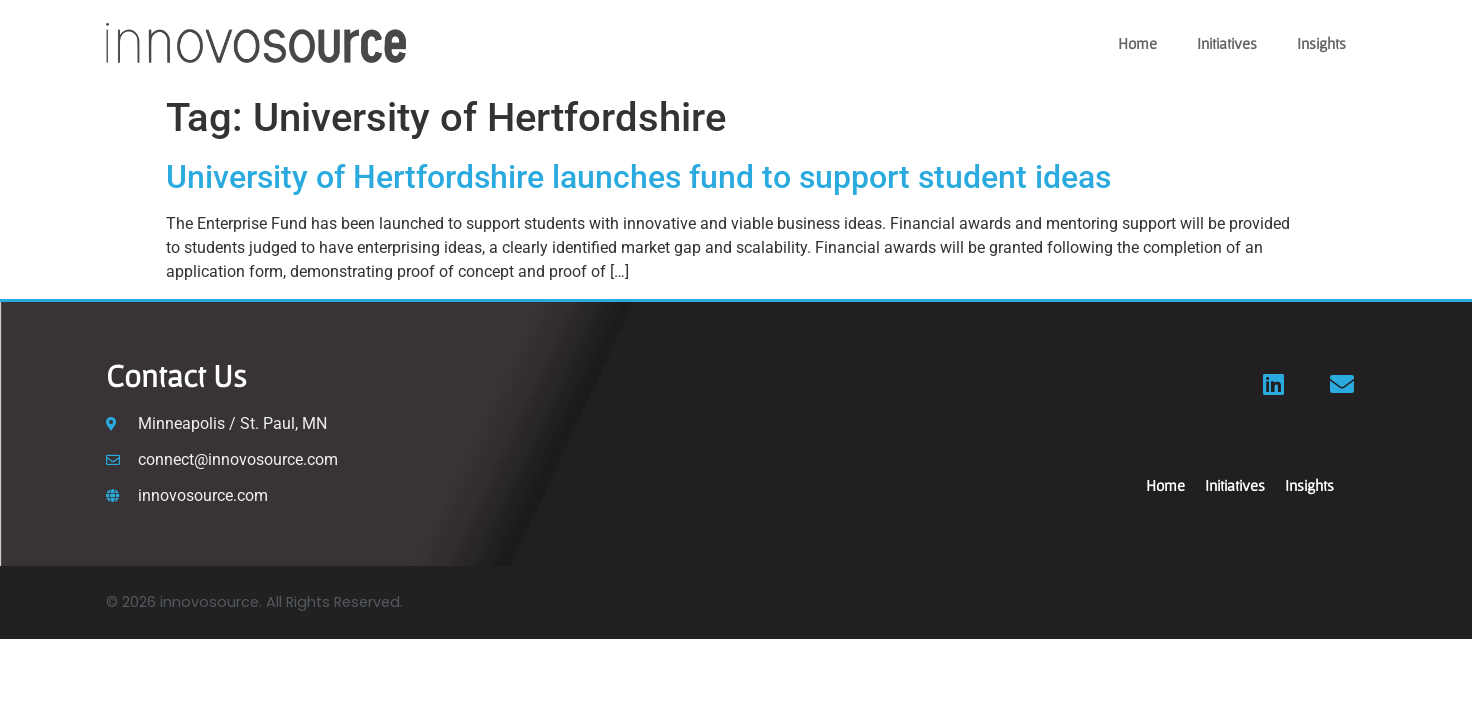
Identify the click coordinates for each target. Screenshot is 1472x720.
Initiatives (1227, 43)
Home (1137, 43)
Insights (1321, 43)
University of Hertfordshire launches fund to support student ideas (638, 177)
